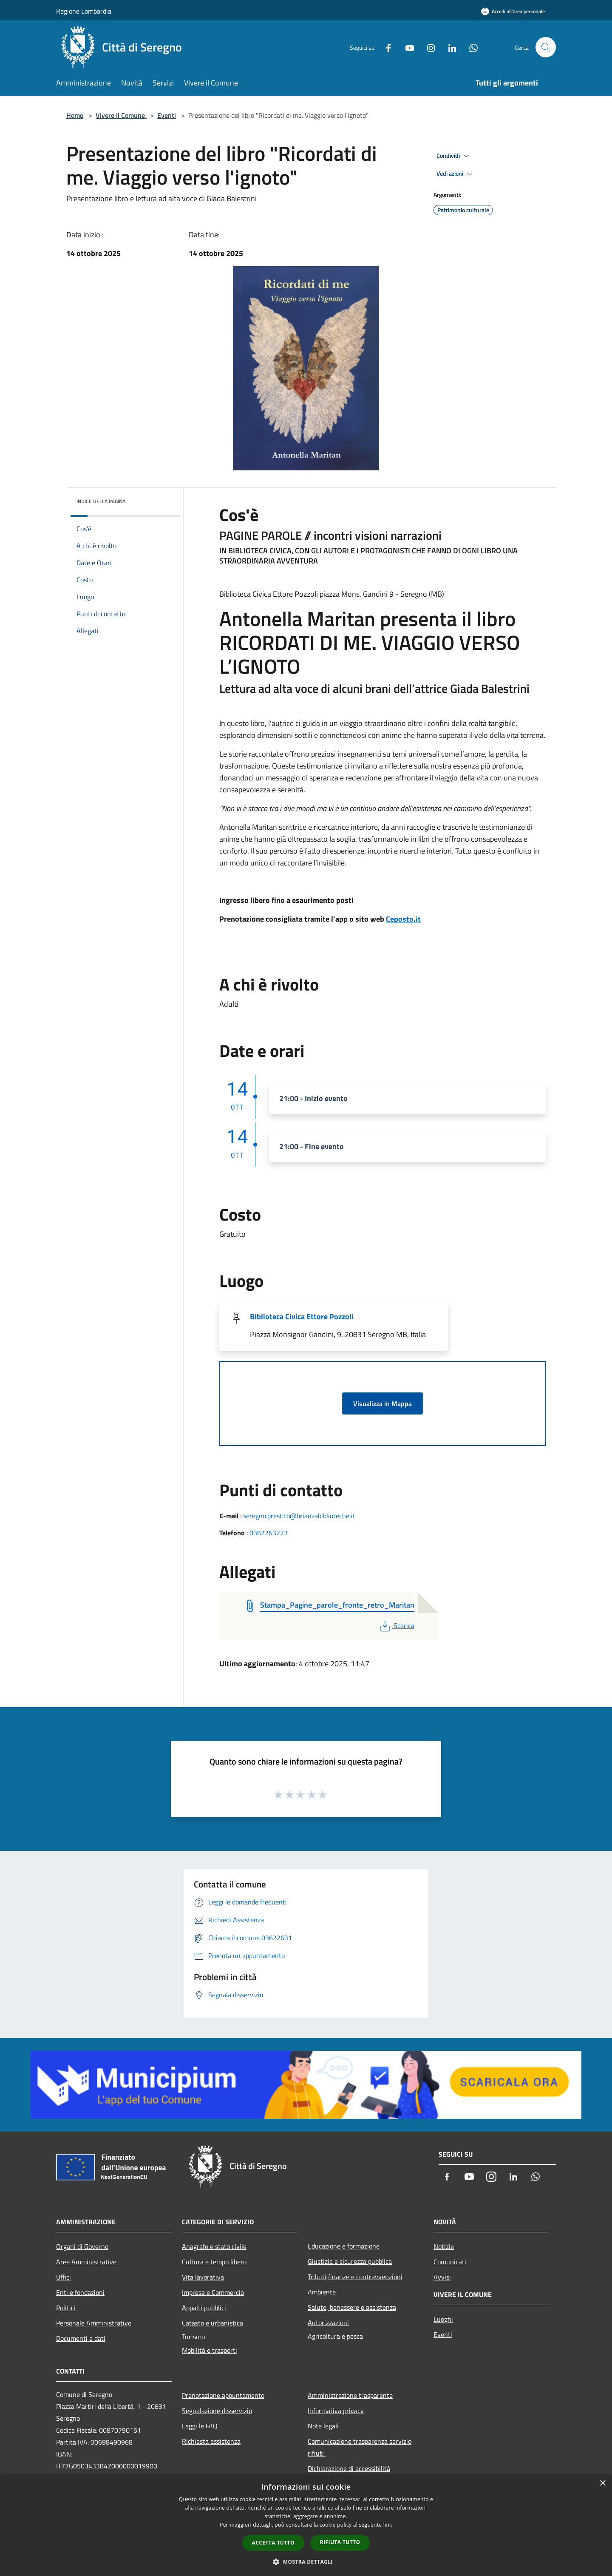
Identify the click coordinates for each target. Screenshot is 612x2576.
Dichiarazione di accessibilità (349, 2468)
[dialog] (306, 2525)
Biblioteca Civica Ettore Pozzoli (302, 1316)
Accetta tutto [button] (273, 2542)
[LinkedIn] (448, 47)
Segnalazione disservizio (217, 2410)
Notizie (444, 2246)
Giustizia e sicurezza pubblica (350, 2261)
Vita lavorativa (203, 2277)
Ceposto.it (403, 919)
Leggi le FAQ (200, 2426)
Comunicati (450, 2262)
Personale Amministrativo (93, 2323)
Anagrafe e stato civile (214, 2246)
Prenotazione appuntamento (223, 2395)
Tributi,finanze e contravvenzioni (355, 2276)
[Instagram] (427, 47)
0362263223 (268, 1533)
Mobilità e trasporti (209, 2350)
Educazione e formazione (344, 2246)
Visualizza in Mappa (382, 1403)
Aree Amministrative (86, 2262)
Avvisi (442, 2277)
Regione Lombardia (83, 11)
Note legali (323, 2426)
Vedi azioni (455, 174)
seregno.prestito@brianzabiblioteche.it (299, 1516)
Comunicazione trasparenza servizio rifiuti (359, 2447)
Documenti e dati (80, 2338)
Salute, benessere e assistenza (352, 2307)
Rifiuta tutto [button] (340, 2542)
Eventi (166, 115)
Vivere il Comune (121, 115)
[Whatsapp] (470, 47)
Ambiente (322, 2292)
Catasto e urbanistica (212, 2323)
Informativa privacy (336, 2410)
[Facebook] (385, 47)
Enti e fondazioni (80, 2292)
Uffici (63, 2277)
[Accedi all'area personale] (513, 11)
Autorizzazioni (328, 2322)
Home (74, 115)
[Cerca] (546, 47)
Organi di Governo (82, 2246)
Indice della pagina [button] (100, 501)
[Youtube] (406, 47)
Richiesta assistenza (211, 2441)
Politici (66, 2308)
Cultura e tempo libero (214, 2262)
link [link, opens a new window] (387, 2524)
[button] (306, 2561)
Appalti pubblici (204, 2308)
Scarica (396, 1625)
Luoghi (443, 2319)
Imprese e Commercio (213, 2292)
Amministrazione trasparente (350, 2395)
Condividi (453, 156)
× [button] (602, 2483)
